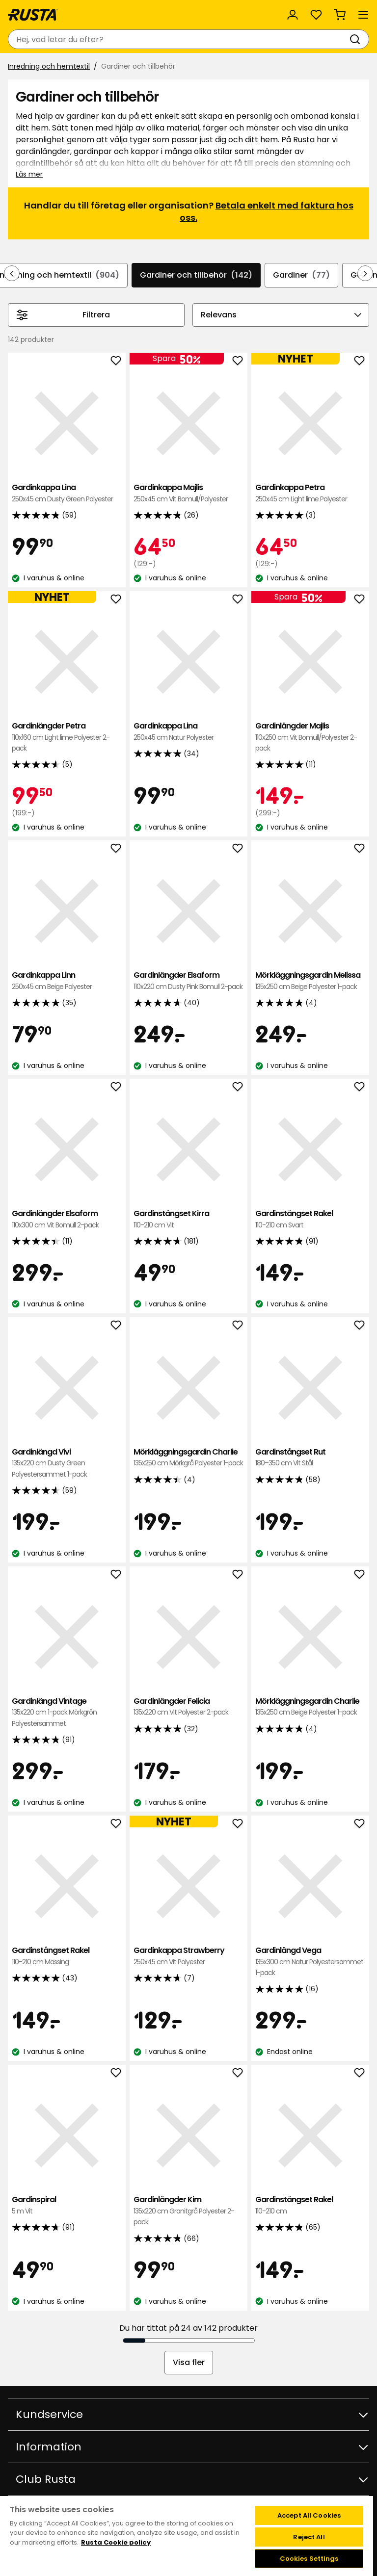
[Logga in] (292, 14)
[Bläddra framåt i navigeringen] (365, 273)
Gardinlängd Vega (310, 1961)
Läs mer (29, 174)
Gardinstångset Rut (310, 1458)
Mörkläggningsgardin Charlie (188, 1458)
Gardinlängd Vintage (67, 1712)
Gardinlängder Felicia (188, 1707)
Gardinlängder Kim (188, 2210)
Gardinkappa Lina (67, 493)
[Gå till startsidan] (33, 15)
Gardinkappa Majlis (188, 493)
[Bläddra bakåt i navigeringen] (12, 273)
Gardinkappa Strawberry (188, 1956)
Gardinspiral (67, 2205)
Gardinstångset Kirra (188, 1219)
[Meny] (363, 14)
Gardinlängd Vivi (67, 1463)
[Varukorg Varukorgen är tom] (339, 14)
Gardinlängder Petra (67, 737)
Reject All (308, 2537)
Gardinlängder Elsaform (188, 981)
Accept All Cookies (309, 2515)
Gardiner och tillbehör (196, 275)
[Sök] (357, 39)
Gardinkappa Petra (310, 493)
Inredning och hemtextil (49, 66)
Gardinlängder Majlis (310, 737)
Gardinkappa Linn (67, 981)
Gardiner (301, 275)
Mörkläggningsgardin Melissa (310, 981)
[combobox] (178, 39)
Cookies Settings (309, 2558)
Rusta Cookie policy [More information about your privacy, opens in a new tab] (116, 2542)
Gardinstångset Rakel (310, 1219)
